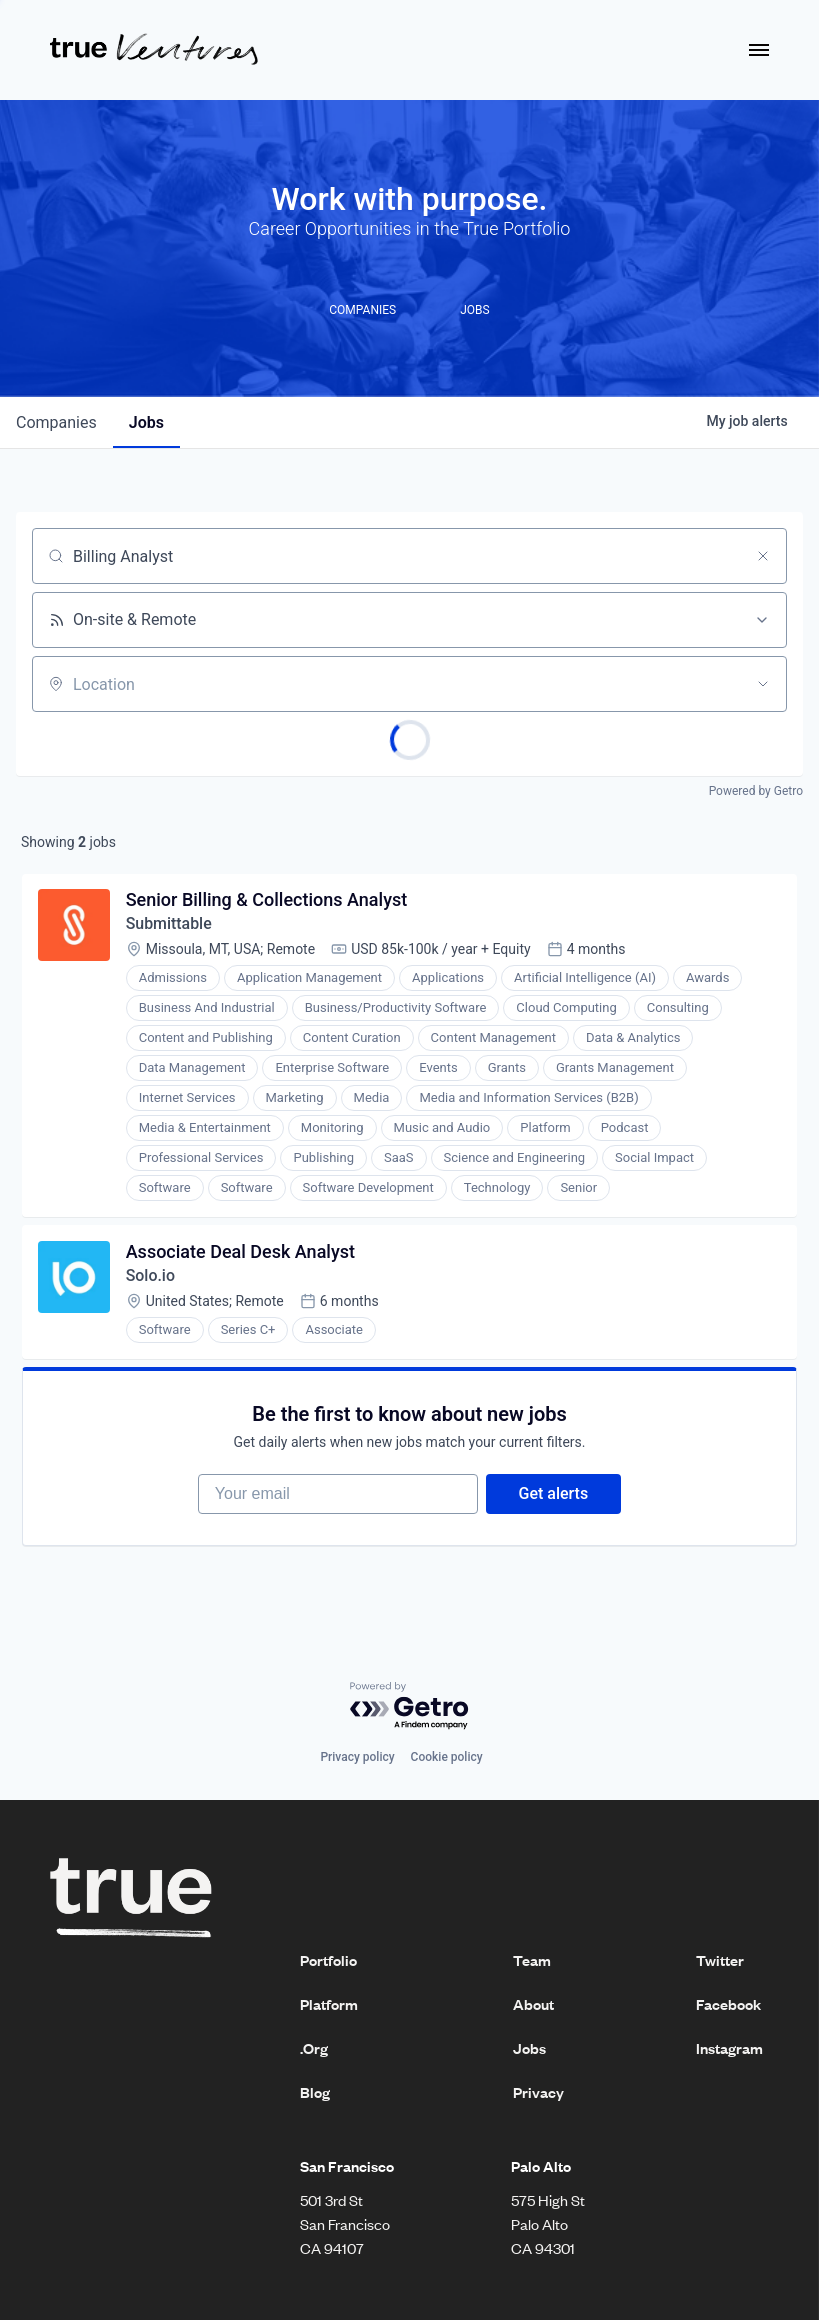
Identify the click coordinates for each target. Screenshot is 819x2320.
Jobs (529, 2051)
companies (56, 422)
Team (532, 1963)
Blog (315, 2095)
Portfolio (328, 1963)
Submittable (169, 924)
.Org (314, 2051)
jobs (146, 422)
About (533, 2007)
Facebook (728, 2007)
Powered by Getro (756, 791)
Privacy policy (357, 1761)
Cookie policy (447, 1761)
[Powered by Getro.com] (410, 1709)
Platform (329, 2007)
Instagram (729, 2051)
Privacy (538, 2095)
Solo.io (151, 1276)
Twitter (720, 1963)
